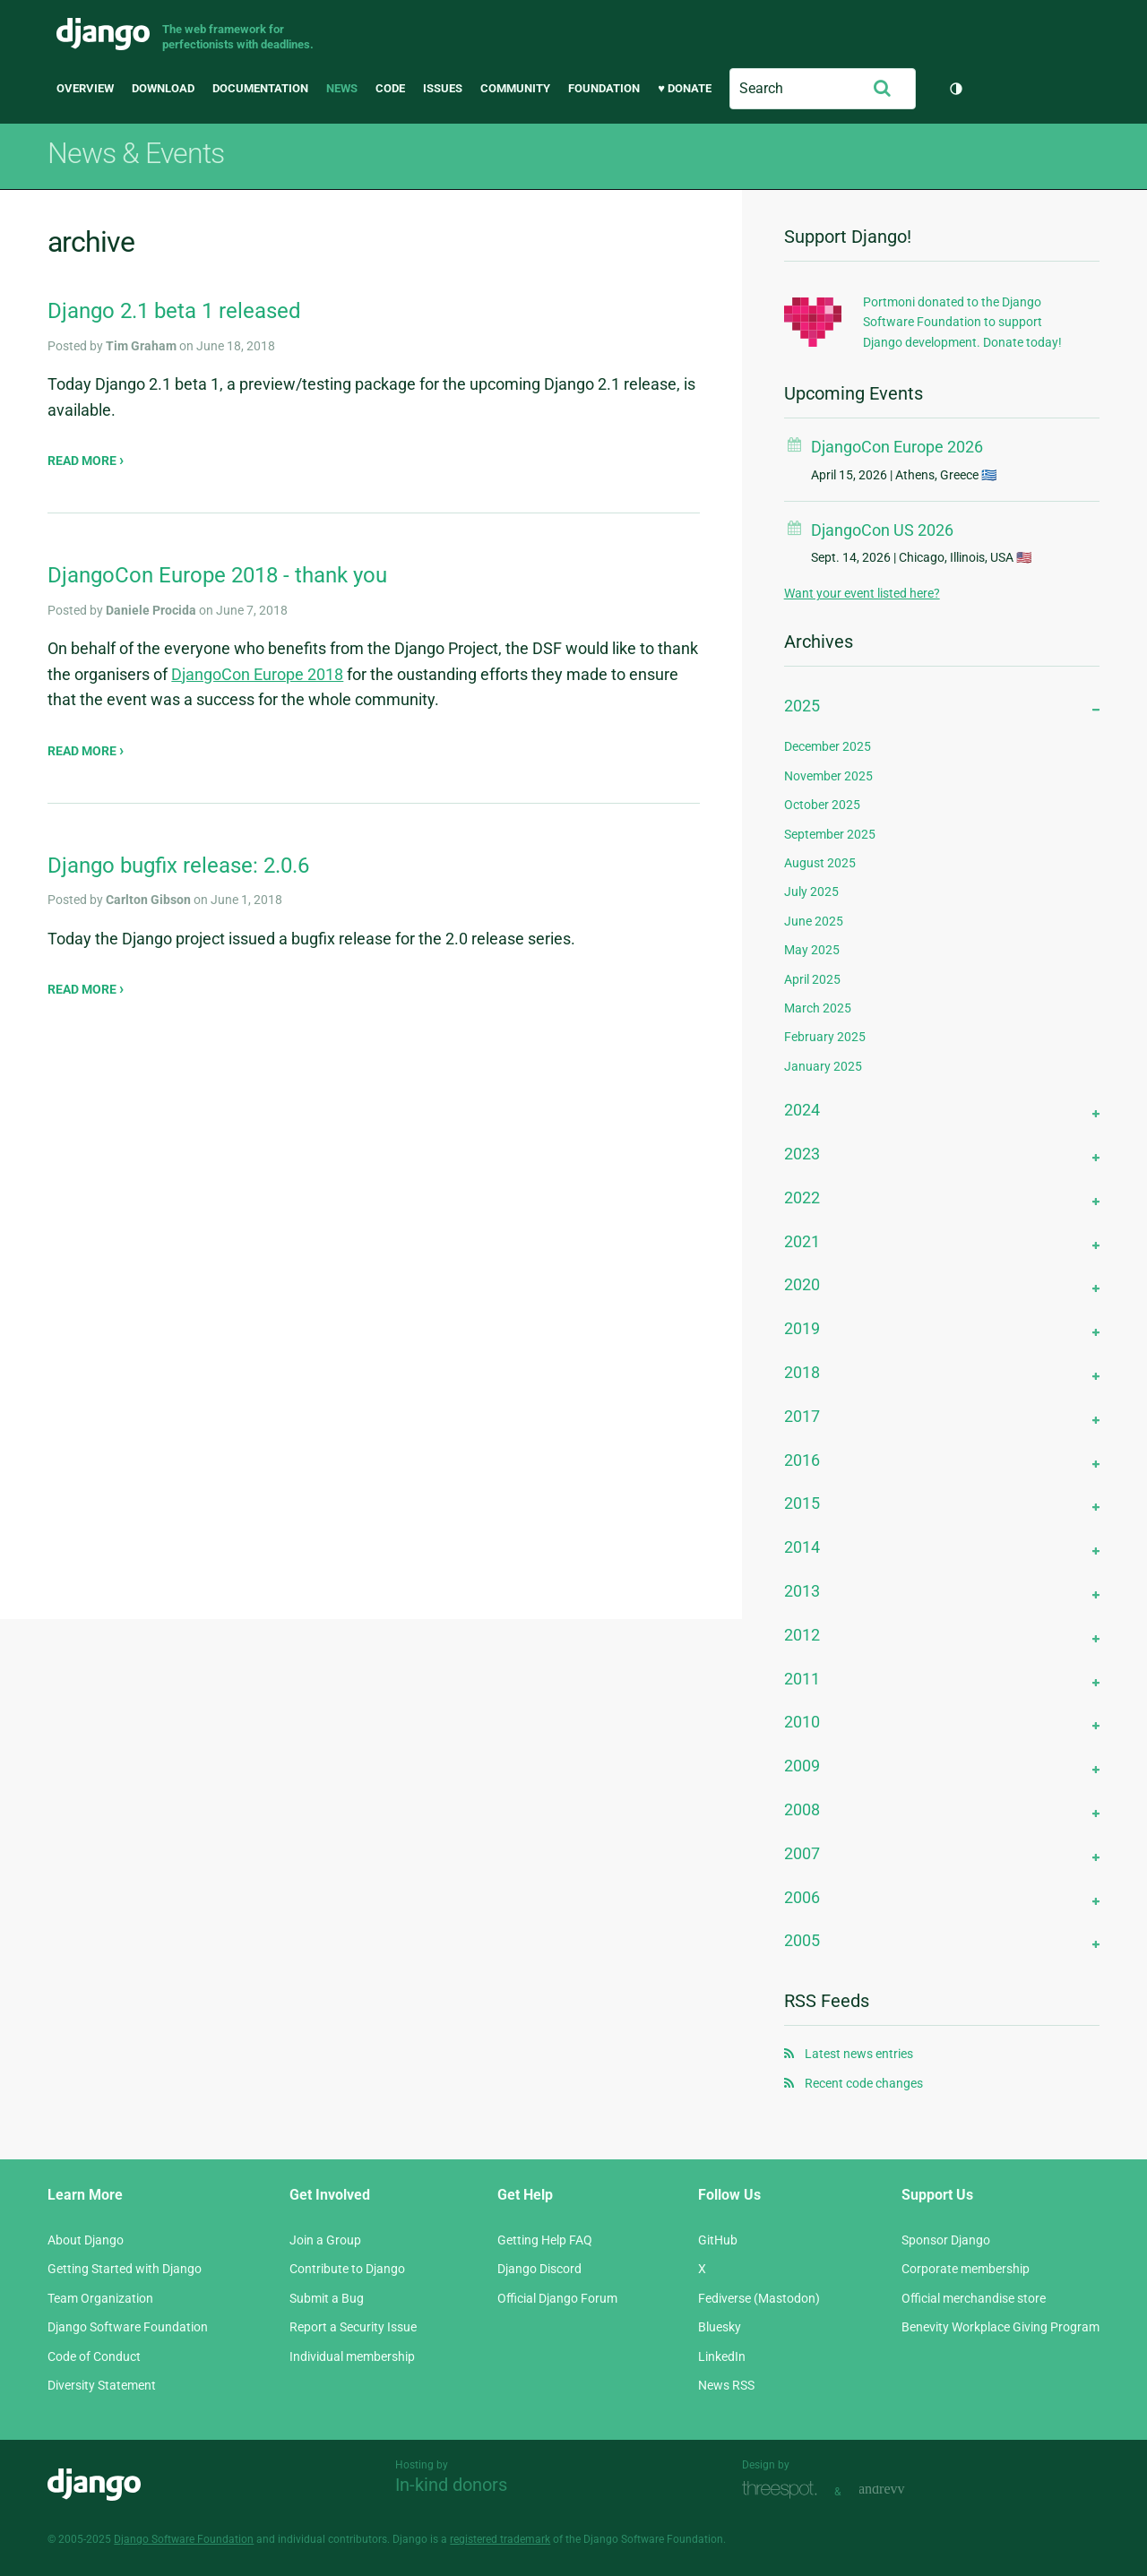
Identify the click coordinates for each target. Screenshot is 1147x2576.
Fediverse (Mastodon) (759, 2298)
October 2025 (822, 804)
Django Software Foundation (127, 2327)
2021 (802, 1241)
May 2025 (812, 950)
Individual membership (352, 2356)
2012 (802, 1634)
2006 (802, 1897)
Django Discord (539, 2269)
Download (163, 88)
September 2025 (829, 834)
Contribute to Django (347, 2269)
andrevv (901, 2489)
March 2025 (817, 1008)
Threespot (784, 2489)
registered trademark (500, 2539)
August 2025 (820, 863)
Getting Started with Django (124, 2269)
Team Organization (100, 2298)
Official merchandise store (973, 2298)
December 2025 (827, 746)
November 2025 (828, 776)
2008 (802, 1809)
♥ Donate (684, 88)
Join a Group (325, 2240)
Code (390, 88)
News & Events (135, 153)
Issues (442, 88)
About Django (85, 2240)
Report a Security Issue (353, 2327)
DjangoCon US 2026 (882, 530)
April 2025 (812, 979)
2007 (802, 1853)
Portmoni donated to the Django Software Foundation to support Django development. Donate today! (962, 322)
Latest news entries (859, 2053)
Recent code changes (864, 2083)
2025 (802, 705)
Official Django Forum (557, 2298)
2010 (802, 1721)
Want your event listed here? (862, 593)
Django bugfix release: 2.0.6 (178, 865)
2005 (802, 1940)
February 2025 (825, 1037)
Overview (85, 88)
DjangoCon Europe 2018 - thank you (217, 575)
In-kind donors (451, 2484)
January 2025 (823, 1066)
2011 (802, 1678)
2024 (802, 1109)
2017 (802, 1416)
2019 (802, 1328)
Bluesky (719, 2327)
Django (103, 34)
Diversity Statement (101, 2385)
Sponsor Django (945, 2240)
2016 (802, 1460)
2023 (802, 1153)
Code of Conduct (94, 2356)
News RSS (726, 2385)
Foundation (604, 88)
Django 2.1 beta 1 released (174, 310)
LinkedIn (722, 2356)
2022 (802, 1197)
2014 (802, 1547)
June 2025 (813, 921)
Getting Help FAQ (544, 2240)
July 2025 (811, 891)
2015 (802, 1503)
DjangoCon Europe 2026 (897, 446)
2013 (802, 1590)
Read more (83, 460)
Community (515, 88)
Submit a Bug (326, 2298)
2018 (802, 1372)
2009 (802, 1765)
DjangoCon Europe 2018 (257, 674)
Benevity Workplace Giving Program (1000, 2327)
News (342, 88)
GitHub (717, 2240)
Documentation (260, 88)
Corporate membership (965, 2269)
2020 (802, 1284)
